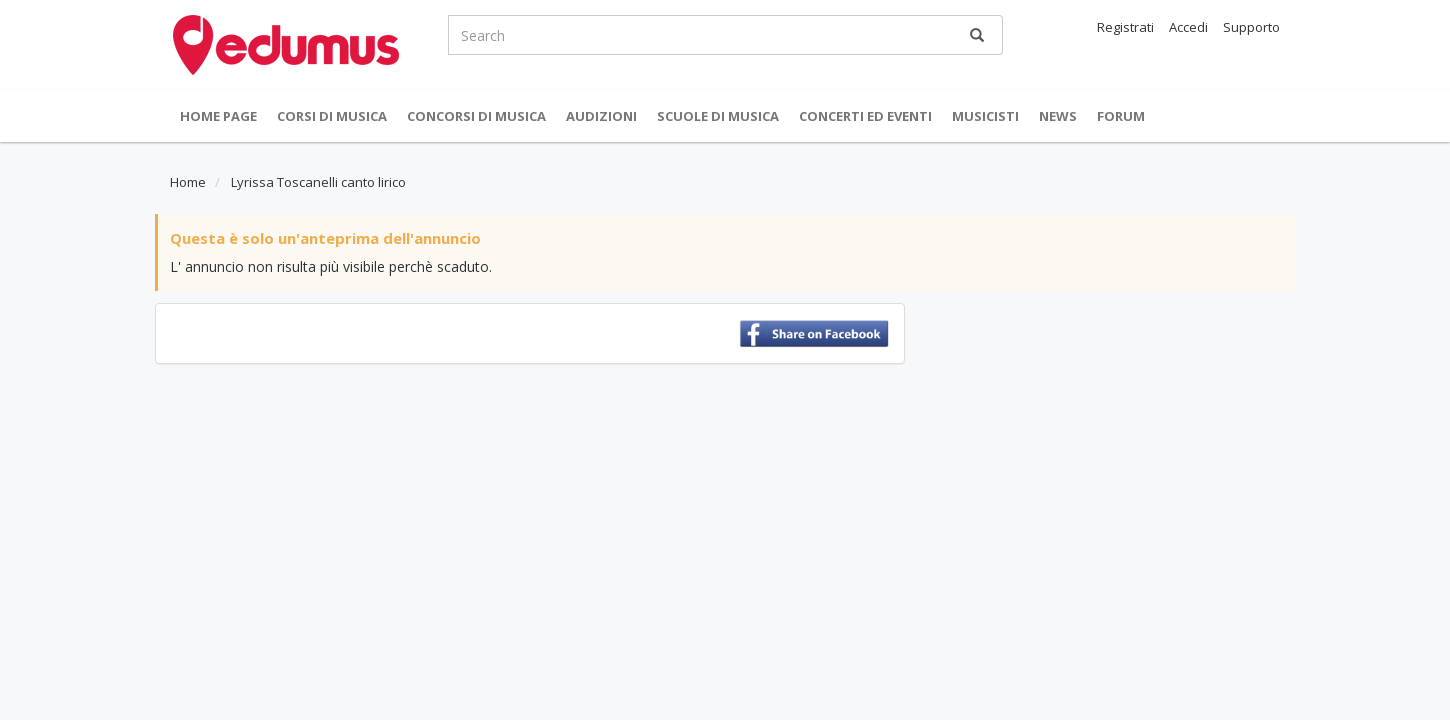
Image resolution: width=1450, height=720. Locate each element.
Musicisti (985, 116)
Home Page (218, 116)
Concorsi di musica (476, 116)
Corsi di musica (332, 116)
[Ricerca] (977, 35)
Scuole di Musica (718, 116)
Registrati (1125, 27)
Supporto (1251, 27)
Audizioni (601, 116)
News (1058, 116)
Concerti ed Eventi (865, 116)
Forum (1121, 116)
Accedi (1188, 27)
